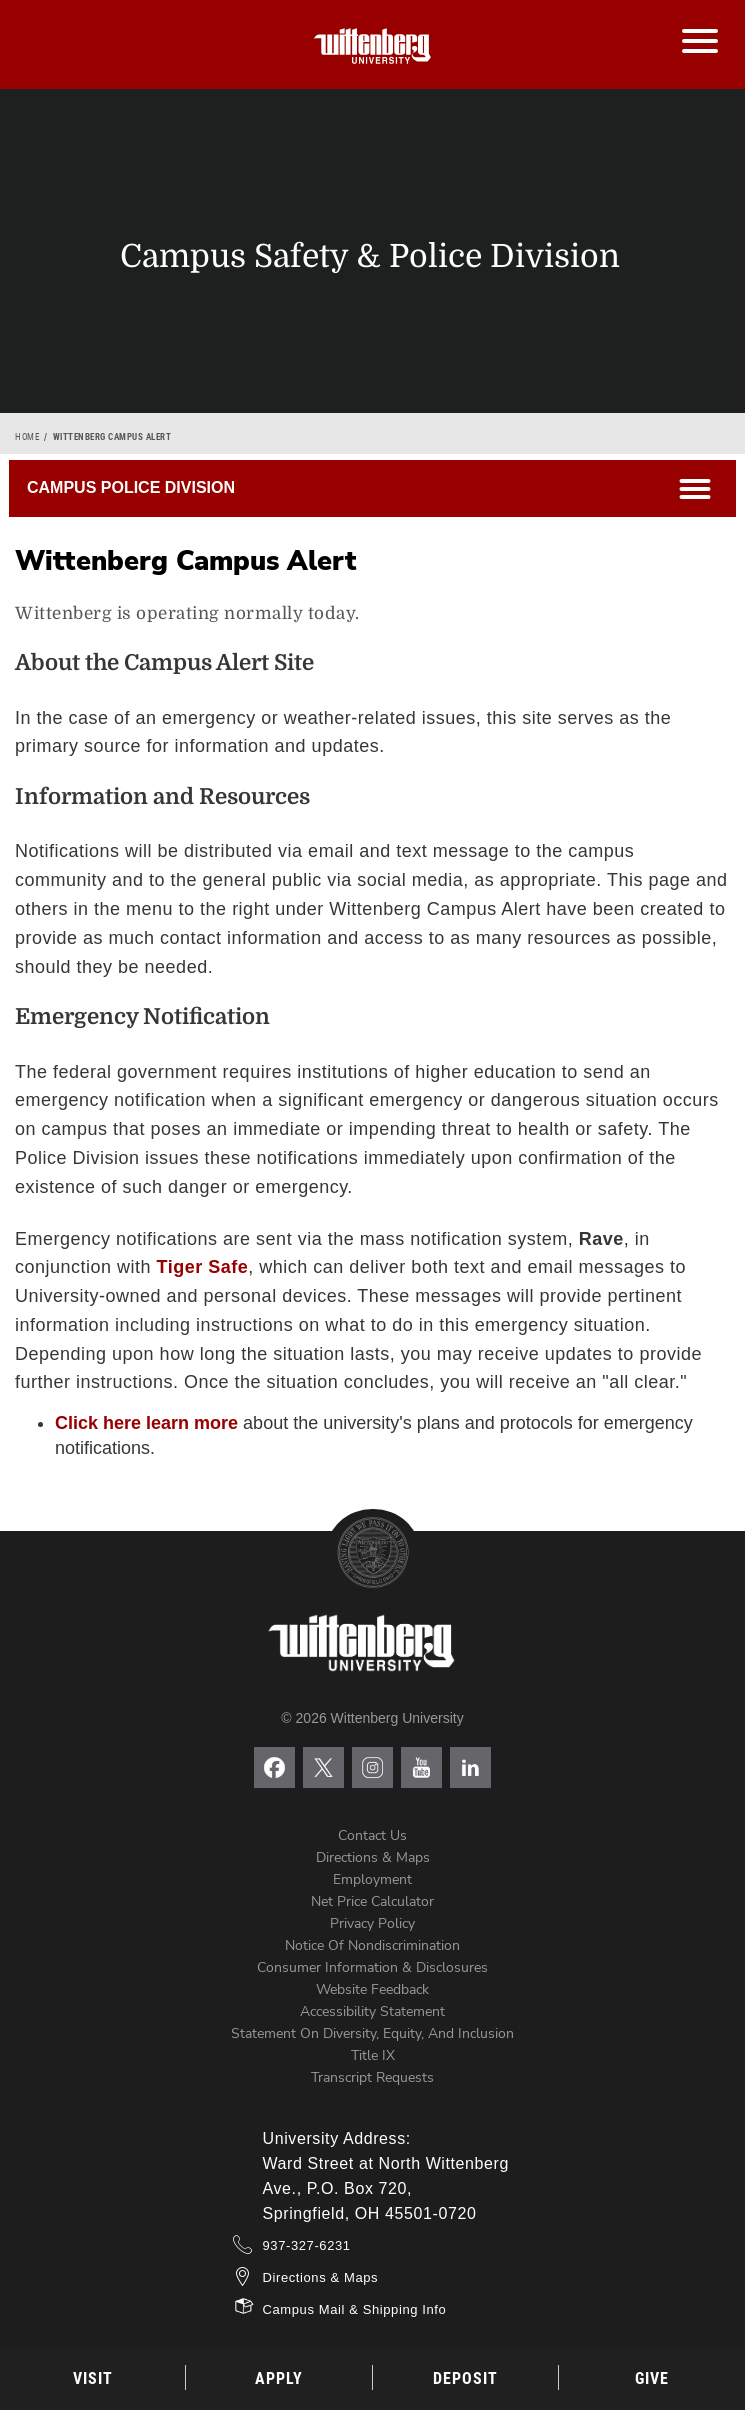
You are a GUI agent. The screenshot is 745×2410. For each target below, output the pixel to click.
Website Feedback (372, 1989)
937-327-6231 (307, 2245)
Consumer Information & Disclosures (372, 1967)
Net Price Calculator (372, 1901)
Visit (93, 2378)
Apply (279, 2378)
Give (652, 2378)
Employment (372, 1879)
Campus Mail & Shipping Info (355, 2309)
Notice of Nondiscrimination (372, 1945)
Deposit (465, 2378)
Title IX (373, 2055)
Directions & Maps (373, 1857)
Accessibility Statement (372, 2011)
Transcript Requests (372, 2077)
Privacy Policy (372, 1923)
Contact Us (372, 1835)
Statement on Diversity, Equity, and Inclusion (372, 2033)
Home (27, 437)
